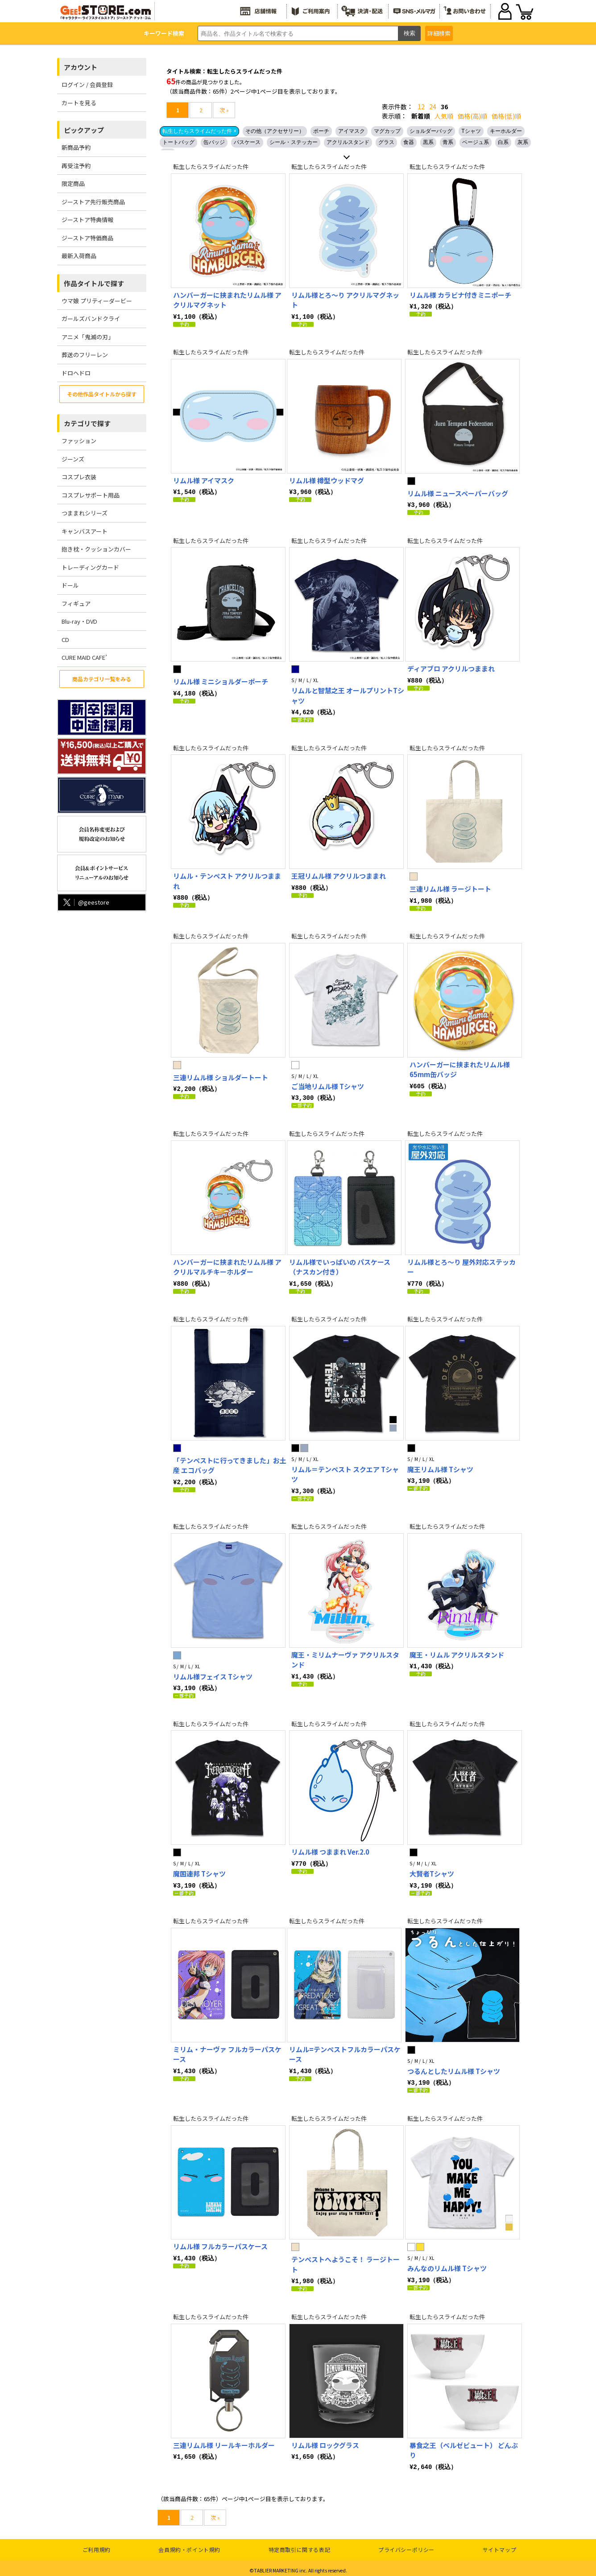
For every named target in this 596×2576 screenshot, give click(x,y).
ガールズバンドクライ (91, 318)
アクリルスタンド (348, 142)
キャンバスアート (85, 531)
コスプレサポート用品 (91, 495)
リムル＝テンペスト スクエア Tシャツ (345, 1471)
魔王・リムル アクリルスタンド (457, 1651)
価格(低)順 (506, 115)
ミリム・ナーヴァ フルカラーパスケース (227, 2050)
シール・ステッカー (293, 142)
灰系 (522, 142)
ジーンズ (73, 459)
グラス (386, 142)
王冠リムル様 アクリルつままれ (338, 874)
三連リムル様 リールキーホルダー (224, 2440)
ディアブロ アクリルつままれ (451, 667)
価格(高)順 (472, 115)
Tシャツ (470, 131)
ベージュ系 (475, 142)
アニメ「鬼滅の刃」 (88, 337)
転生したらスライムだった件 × (199, 131)
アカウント (80, 67)
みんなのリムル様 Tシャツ (447, 2263)
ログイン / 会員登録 (87, 84)
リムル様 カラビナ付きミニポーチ (460, 295)
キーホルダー (506, 131)
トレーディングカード (90, 567)
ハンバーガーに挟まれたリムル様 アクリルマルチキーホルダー (227, 1265)
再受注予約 (76, 165)
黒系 (428, 142)
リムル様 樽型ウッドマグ (326, 480)
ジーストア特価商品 (87, 238)
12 (421, 106)
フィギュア (76, 603)
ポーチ (321, 131)
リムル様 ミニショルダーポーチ (220, 680)
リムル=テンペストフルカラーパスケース (345, 2050)
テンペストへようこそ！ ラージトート (345, 2260)
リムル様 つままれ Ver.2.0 (330, 1848)
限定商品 (73, 183)
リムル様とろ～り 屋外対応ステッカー (461, 1265)
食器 (408, 142)
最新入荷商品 (79, 255)
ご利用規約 (97, 2544)
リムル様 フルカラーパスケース (220, 2242)
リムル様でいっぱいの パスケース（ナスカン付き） (339, 1265)
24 (432, 106)
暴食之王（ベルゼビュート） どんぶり (464, 2445)
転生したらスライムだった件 (210, 166)
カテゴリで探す (87, 423)
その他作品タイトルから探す (102, 394)
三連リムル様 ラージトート (450, 887)
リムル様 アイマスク (203, 480)
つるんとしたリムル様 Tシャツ (453, 2067)
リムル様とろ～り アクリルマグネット (345, 300)
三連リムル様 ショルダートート (220, 1075)
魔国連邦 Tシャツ (199, 1870)
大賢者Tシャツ (432, 1870)
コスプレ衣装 (79, 477)
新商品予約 (76, 147)
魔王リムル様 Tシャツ (440, 1466)
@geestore (85, 902)
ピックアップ (84, 130)
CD (65, 639)
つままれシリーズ (85, 513)
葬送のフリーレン (85, 354)
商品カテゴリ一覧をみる (101, 679)
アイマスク (351, 131)
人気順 (444, 115)
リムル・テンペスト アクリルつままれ (227, 879)
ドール (70, 585)
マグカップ (387, 131)
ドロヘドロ (76, 373)
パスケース (247, 142)
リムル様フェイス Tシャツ (212, 1673)
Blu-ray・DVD (79, 621)
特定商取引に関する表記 (300, 2544)
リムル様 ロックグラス (325, 2440)
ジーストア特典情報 (87, 219)
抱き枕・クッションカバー (96, 549)
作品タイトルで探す (94, 283)
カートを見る (79, 103)
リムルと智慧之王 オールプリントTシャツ (347, 694)
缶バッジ (214, 142)
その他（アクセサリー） (274, 131)
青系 (448, 142)
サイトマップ (500, 2544)
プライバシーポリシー (406, 2544)
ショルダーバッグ (431, 131)
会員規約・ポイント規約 (189, 2544)
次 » (224, 110)
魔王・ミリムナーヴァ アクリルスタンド (345, 1657)
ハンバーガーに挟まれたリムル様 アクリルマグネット (227, 300)
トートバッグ (178, 142)
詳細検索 (439, 33)
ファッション (79, 440)
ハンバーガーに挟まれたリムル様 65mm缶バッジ (460, 1068)
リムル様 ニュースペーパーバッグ (457, 493)
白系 (503, 142)
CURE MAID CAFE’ (84, 657)
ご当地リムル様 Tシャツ (327, 1084)
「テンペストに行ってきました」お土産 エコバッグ (229, 1463)
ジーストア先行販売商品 (93, 202)
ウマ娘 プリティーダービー (97, 300)
